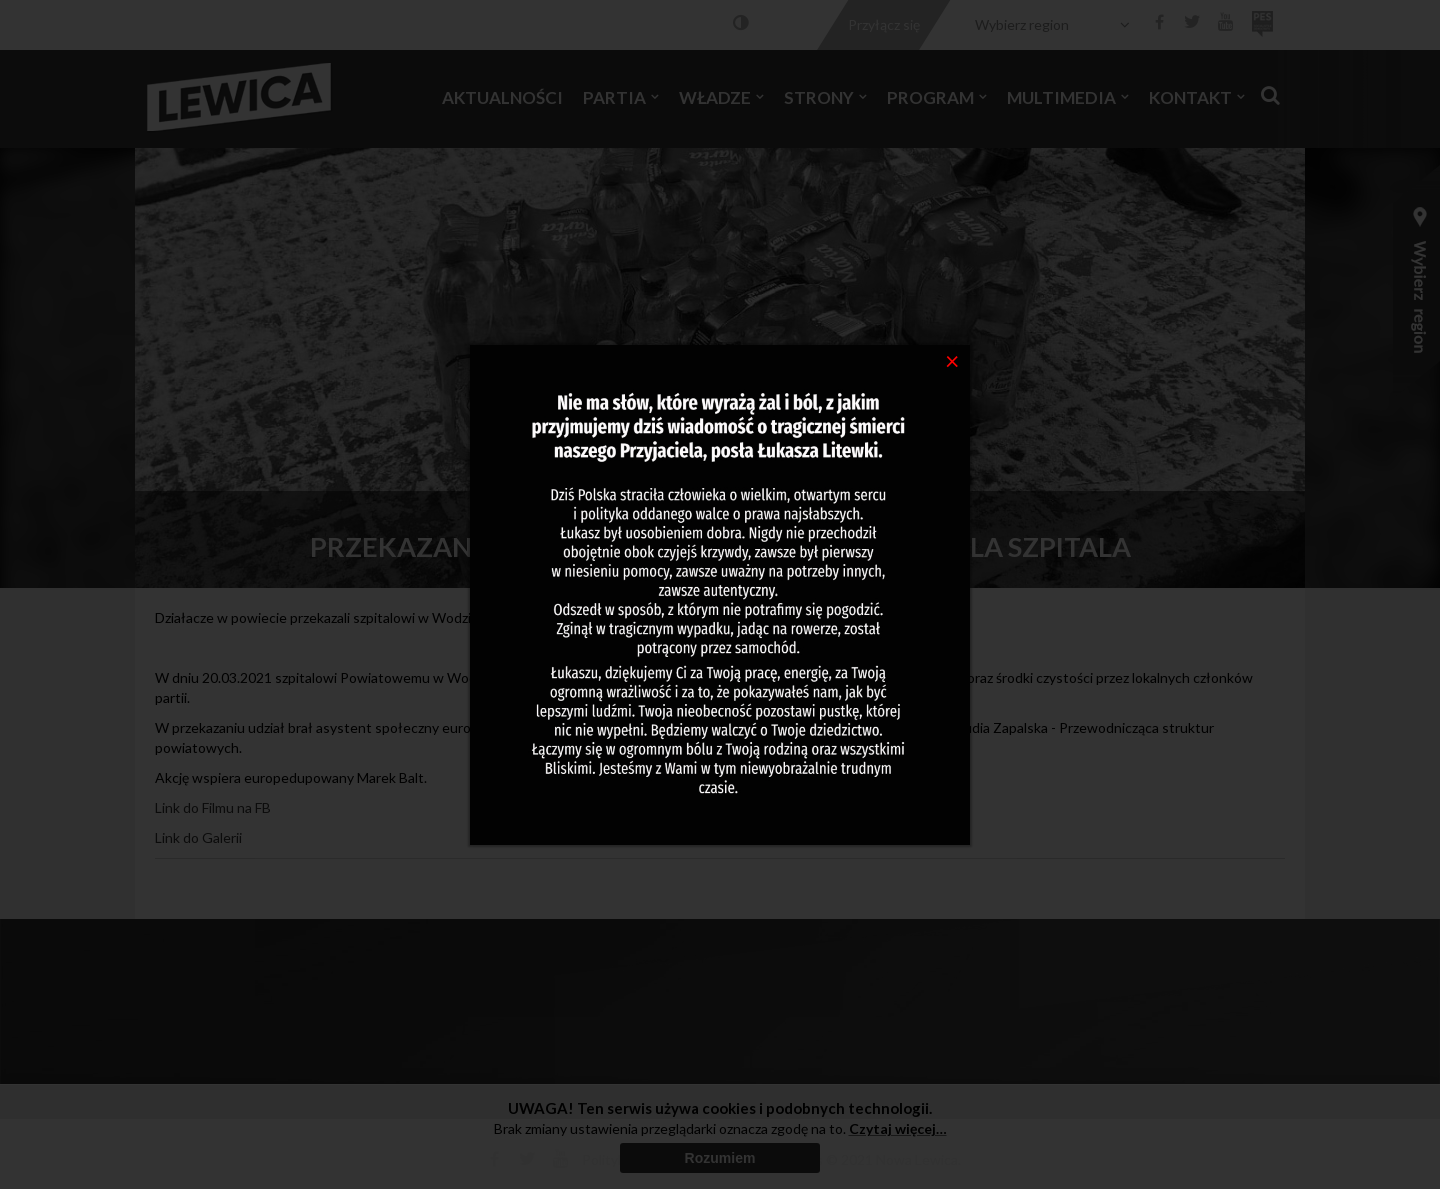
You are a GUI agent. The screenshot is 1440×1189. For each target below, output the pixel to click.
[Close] (952, 360)
